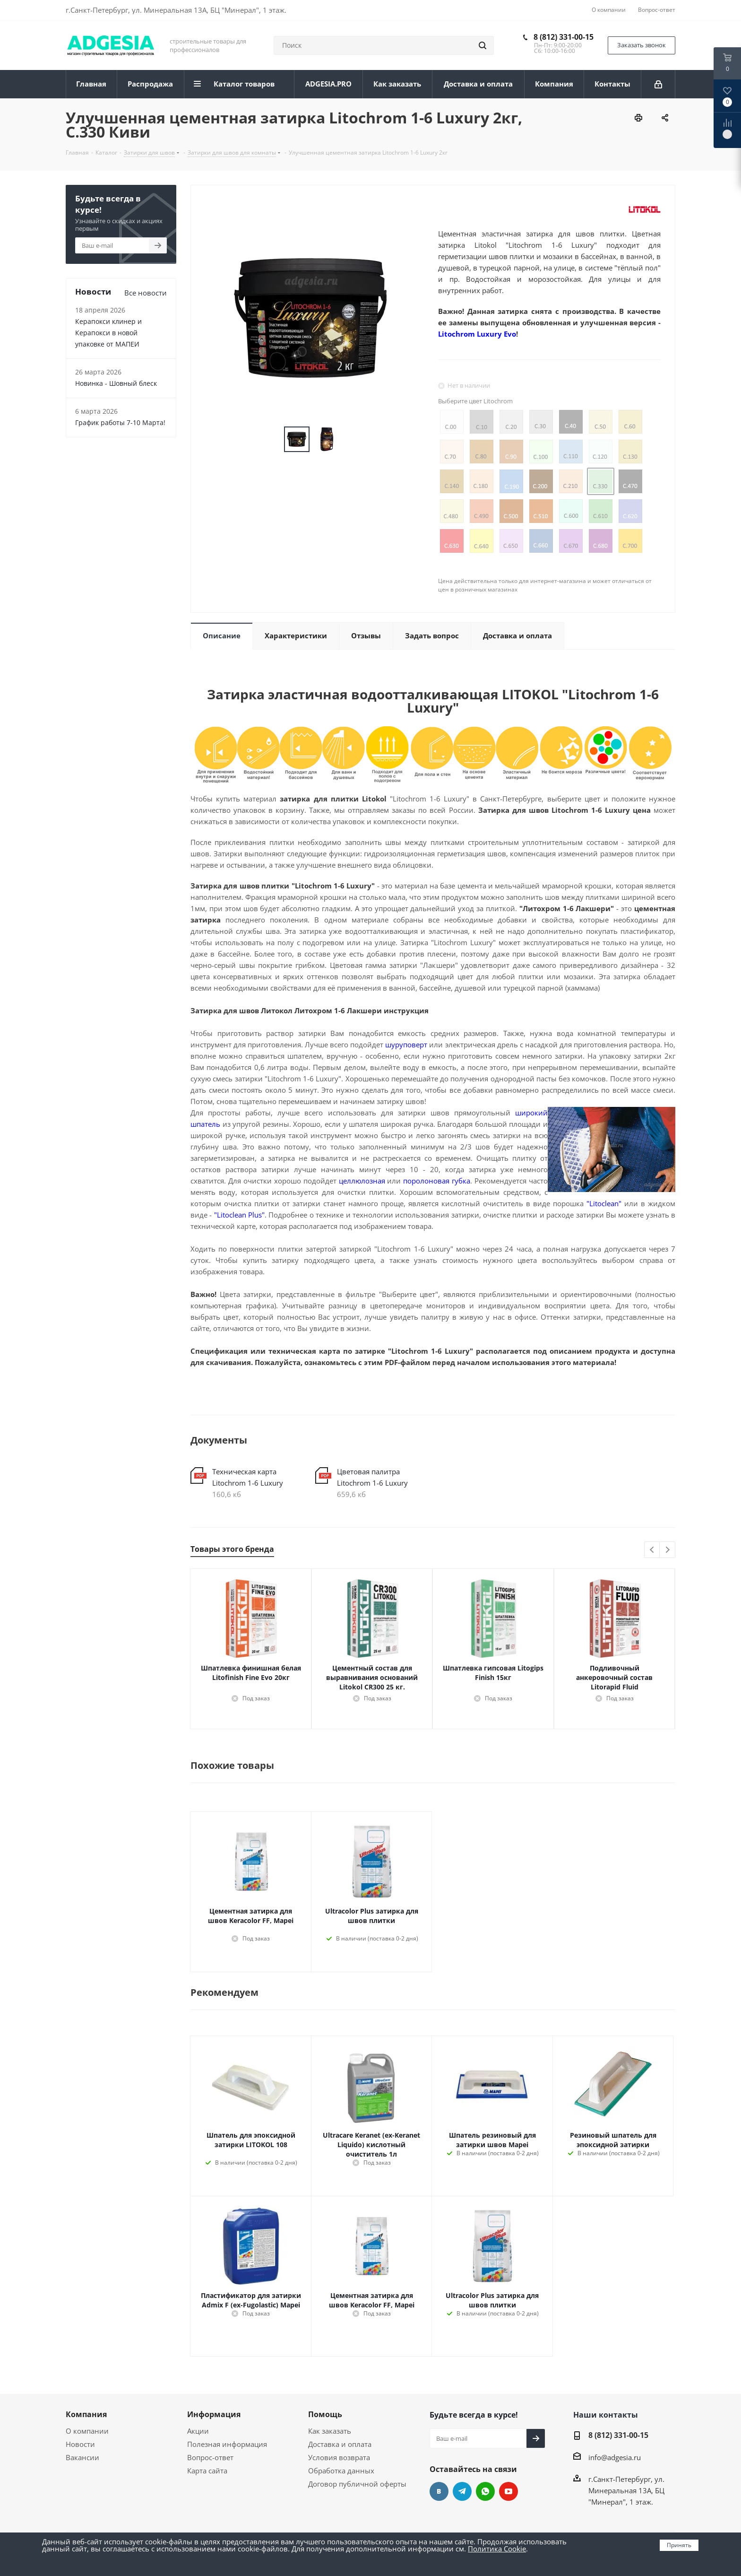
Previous (652, 1550)
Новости (80, 2444)
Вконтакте (439, 2491)
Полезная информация (227, 2444)
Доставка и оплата (339, 2444)
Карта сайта (207, 2470)
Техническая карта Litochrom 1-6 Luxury (247, 1477)
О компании (87, 2431)
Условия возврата (339, 2457)
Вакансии (82, 2457)
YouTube (508, 2491)
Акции (198, 2431)
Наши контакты (605, 2415)
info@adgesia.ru (614, 2457)
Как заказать (329, 2431)
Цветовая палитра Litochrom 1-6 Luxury (372, 1477)
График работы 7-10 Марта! (120, 422)
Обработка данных (341, 2470)
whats (485, 2491)
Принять (679, 2545)
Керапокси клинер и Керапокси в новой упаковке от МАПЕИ (108, 332)
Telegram (462, 2491)
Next (667, 1550)
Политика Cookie (497, 2548)
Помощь (325, 2414)
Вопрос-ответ (210, 2457)
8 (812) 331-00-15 (564, 37)
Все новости (145, 292)
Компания (86, 2414)
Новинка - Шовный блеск (116, 383)
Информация (214, 2414)
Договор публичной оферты (357, 2484)
